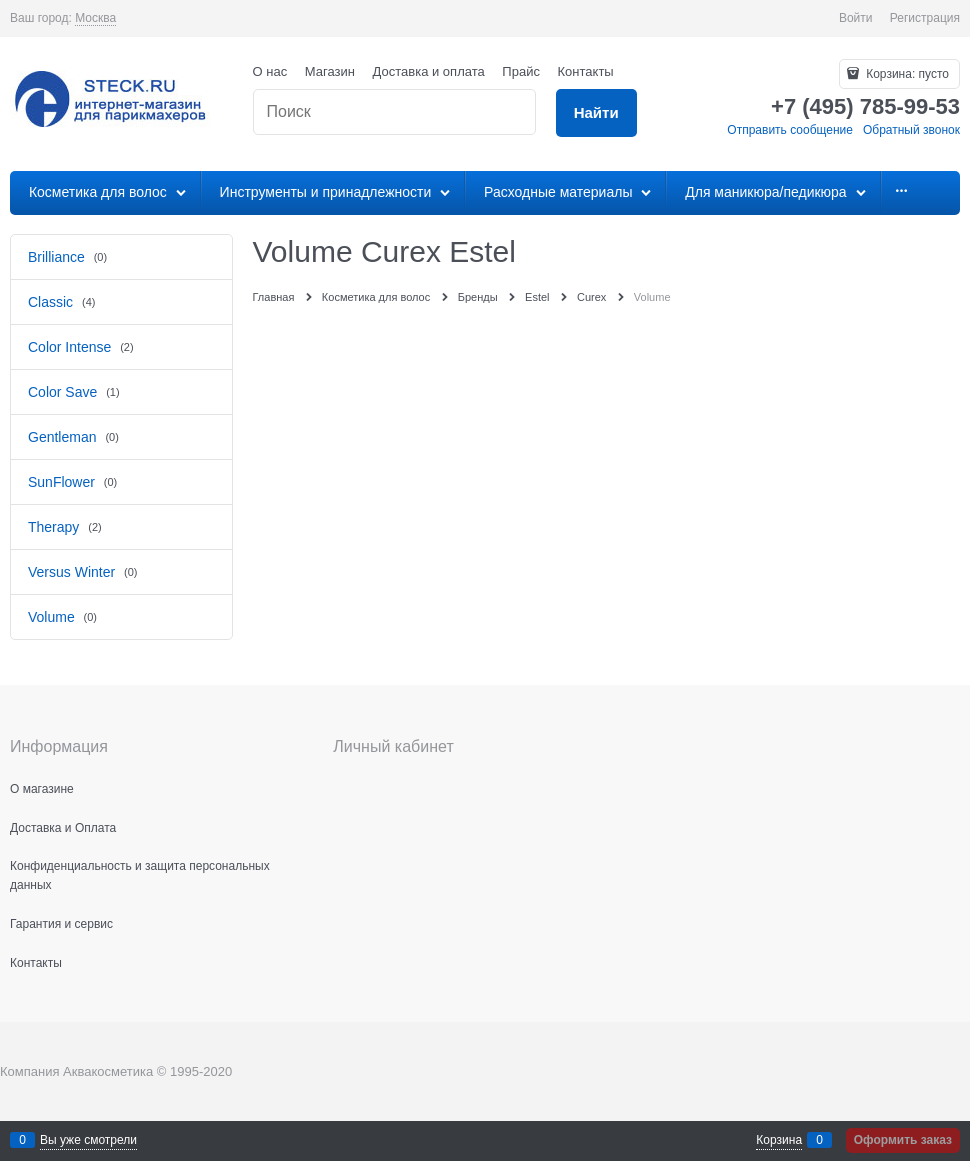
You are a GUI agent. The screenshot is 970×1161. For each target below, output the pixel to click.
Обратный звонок (911, 130)
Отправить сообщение (790, 130)
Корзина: (906, 74)
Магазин (330, 71)
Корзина (779, 1140)
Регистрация (925, 18)
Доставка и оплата (429, 71)
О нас (270, 71)
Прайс (521, 71)
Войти (856, 18)
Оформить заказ (903, 1140)
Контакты (586, 71)
